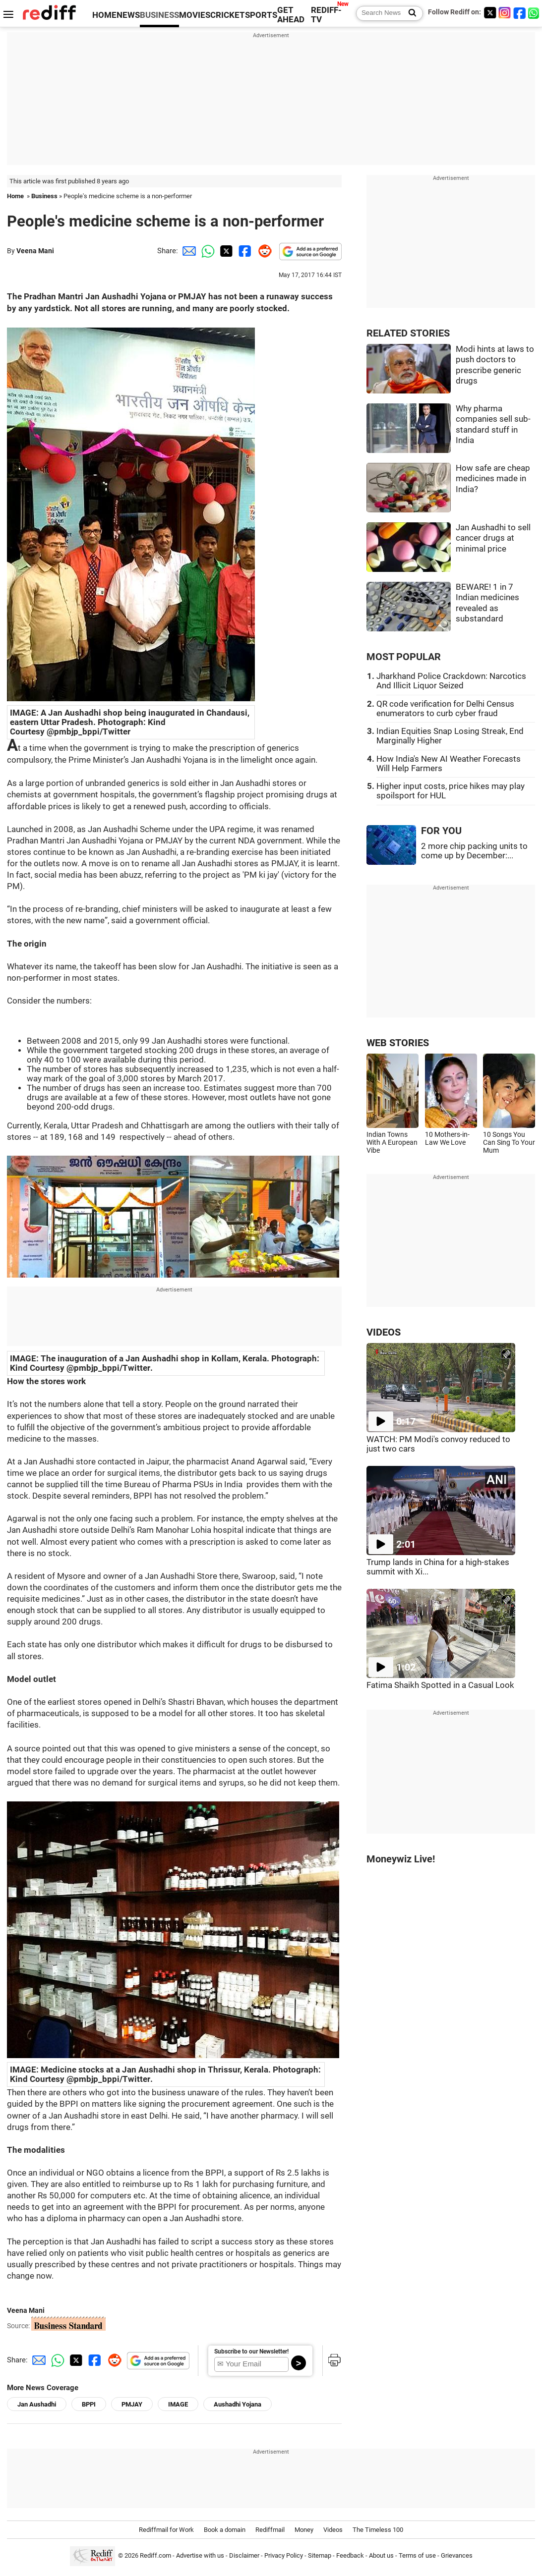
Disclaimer (244, 2555)
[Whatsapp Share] (206, 250)
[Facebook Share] (244, 250)
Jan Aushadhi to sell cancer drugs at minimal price (493, 538)
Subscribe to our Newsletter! (251, 2351)
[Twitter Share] (225, 250)
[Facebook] (519, 12)
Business (44, 196)
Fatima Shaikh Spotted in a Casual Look (440, 1685)
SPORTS (261, 15)
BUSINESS (159, 15)
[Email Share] (187, 250)
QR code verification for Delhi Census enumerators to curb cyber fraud (445, 708)
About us (381, 2555)
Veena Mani (35, 251)
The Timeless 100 (378, 2529)
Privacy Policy (283, 2555)
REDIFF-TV (326, 14)
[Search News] (409, 13)
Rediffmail (270, 2529)
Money (304, 2529)
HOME (104, 15)
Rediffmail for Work (166, 2529)
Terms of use (417, 2555)
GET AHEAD (290, 14)
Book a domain (224, 2529)
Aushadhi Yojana (237, 2404)
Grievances (457, 2555)
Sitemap (319, 2555)
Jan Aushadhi (36, 2404)
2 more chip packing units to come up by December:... (474, 850)
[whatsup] (534, 12)
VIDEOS (383, 1332)
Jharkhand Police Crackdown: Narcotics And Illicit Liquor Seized (451, 681)
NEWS (128, 15)
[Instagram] (504, 12)
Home (15, 196)
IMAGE (178, 2404)
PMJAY (131, 2404)
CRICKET (227, 15)
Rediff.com (155, 2555)
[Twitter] (489, 12)
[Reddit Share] (262, 250)
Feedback (350, 2555)
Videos (333, 2529)
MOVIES (194, 15)
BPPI (89, 2404)
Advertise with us (200, 2555)
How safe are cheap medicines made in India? (493, 478)
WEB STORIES (397, 1043)
